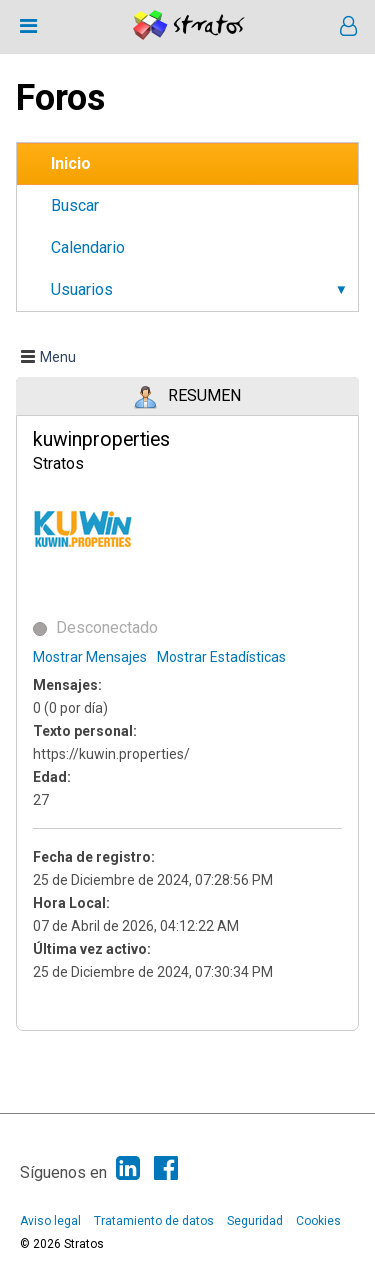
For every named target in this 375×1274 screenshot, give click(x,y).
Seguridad (255, 1221)
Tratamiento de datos (154, 1221)
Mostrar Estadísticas (221, 657)
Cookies (318, 1221)
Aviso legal (50, 1221)
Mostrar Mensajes (90, 657)
